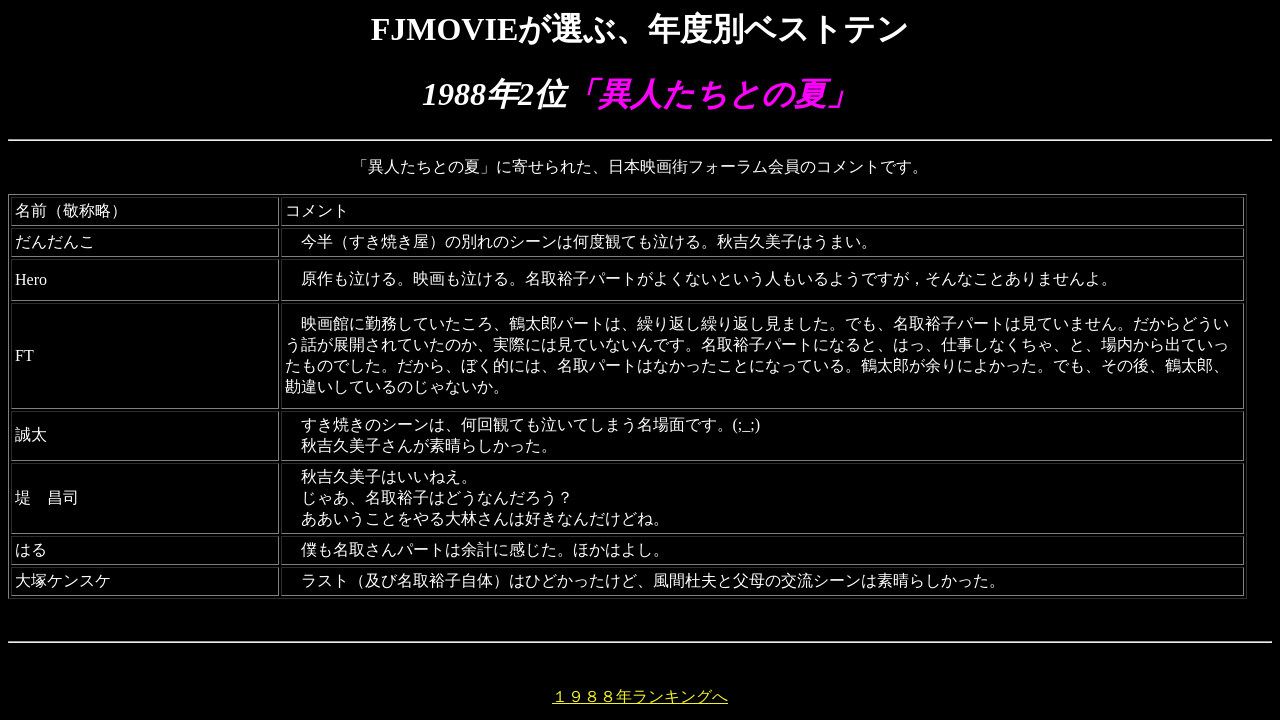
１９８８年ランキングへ (640, 696)
